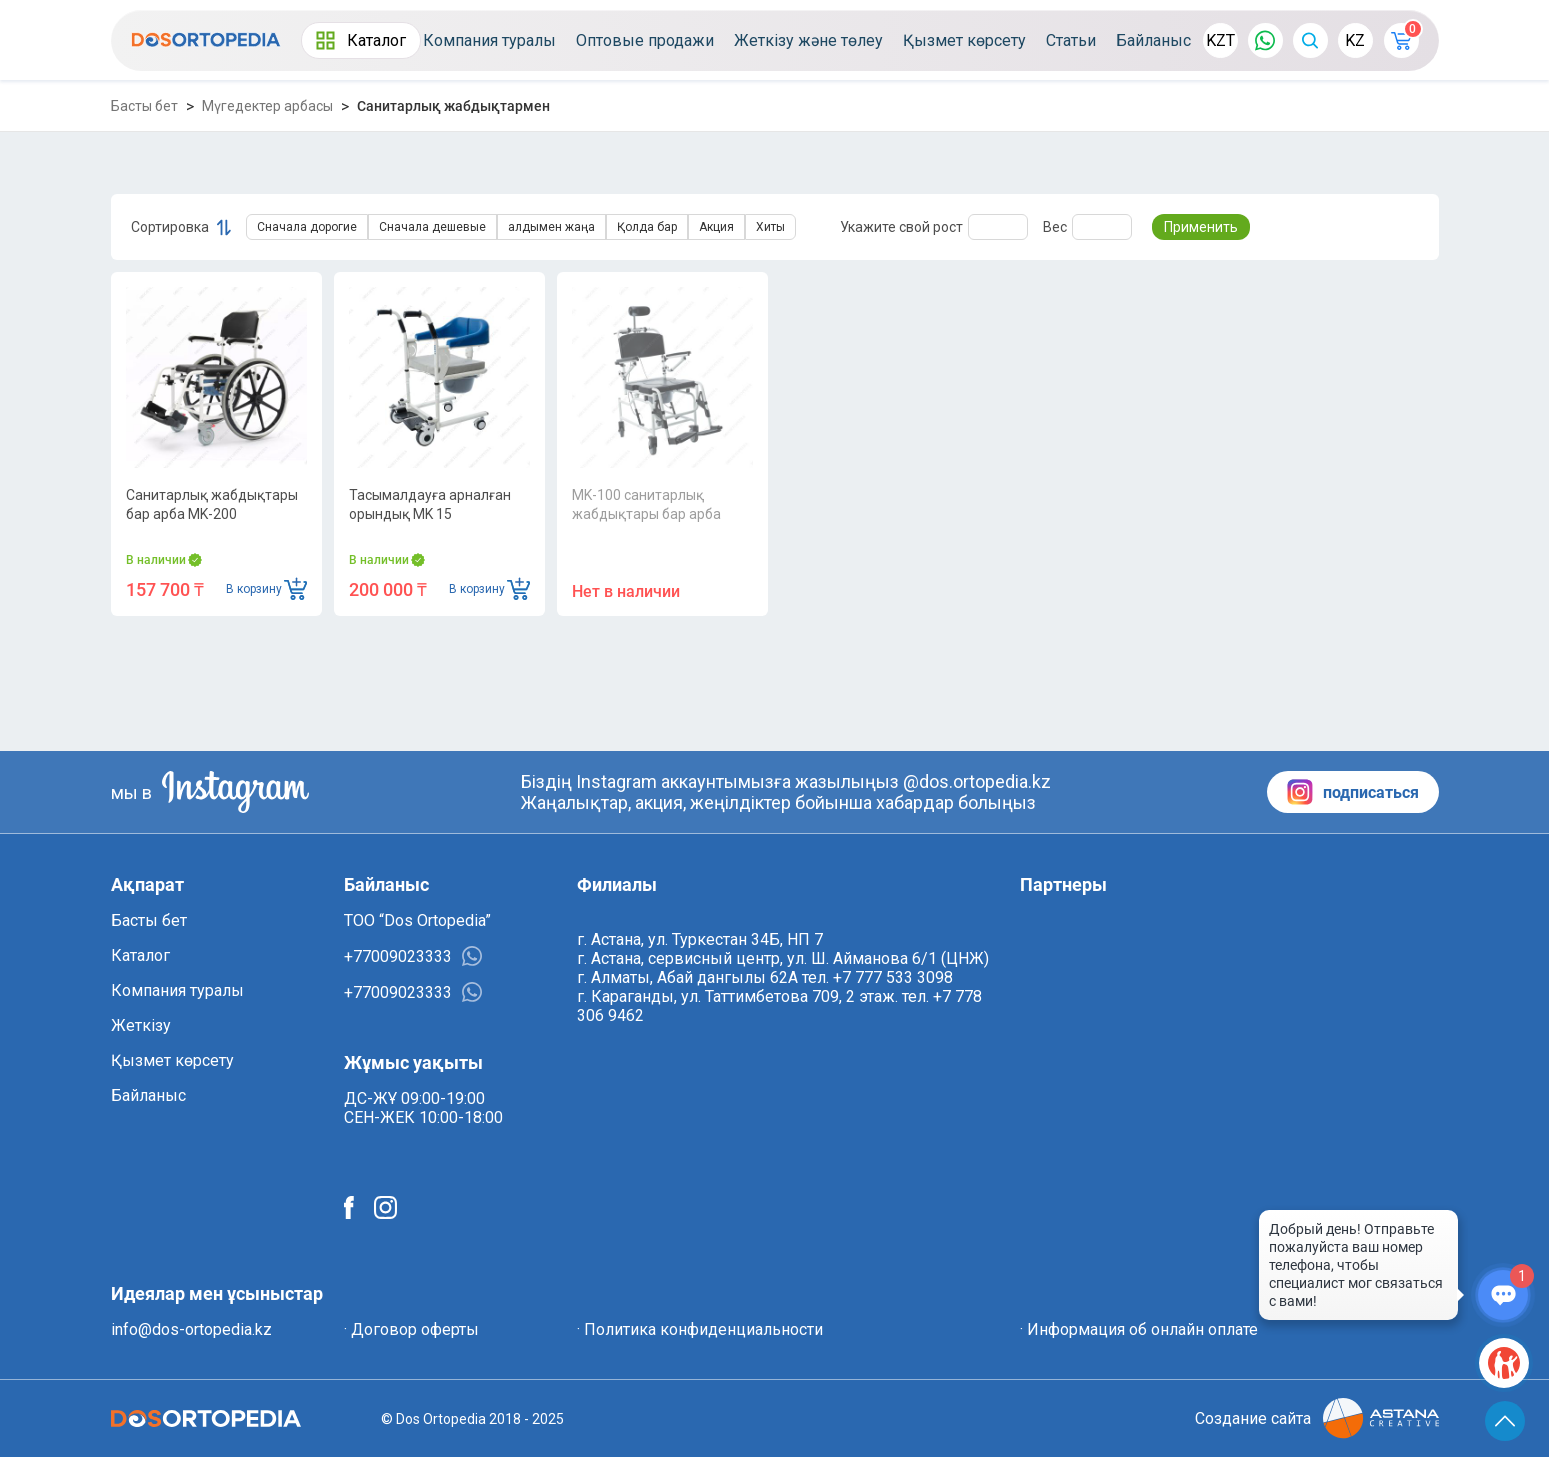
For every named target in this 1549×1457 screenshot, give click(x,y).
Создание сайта (1317, 1418)
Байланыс (1153, 40)
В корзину (266, 588)
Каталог (361, 40)
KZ (1355, 40)
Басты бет (144, 106)
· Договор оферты (411, 1329)
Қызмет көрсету (964, 40)
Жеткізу (141, 1025)
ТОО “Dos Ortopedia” (417, 920)
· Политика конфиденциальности (700, 1329)
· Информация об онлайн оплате (1139, 1329)
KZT (1220, 40)
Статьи (1071, 40)
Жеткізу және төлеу (808, 40)
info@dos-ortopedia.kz (191, 1329)
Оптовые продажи (645, 40)
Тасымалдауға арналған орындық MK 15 (430, 504)
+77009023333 (413, 956)
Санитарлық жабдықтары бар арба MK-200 (212, 504)
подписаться (1353, 792)
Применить (1201, 227)
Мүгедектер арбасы (267, 106)
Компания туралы (489, 40)
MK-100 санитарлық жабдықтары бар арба (646, 504)
